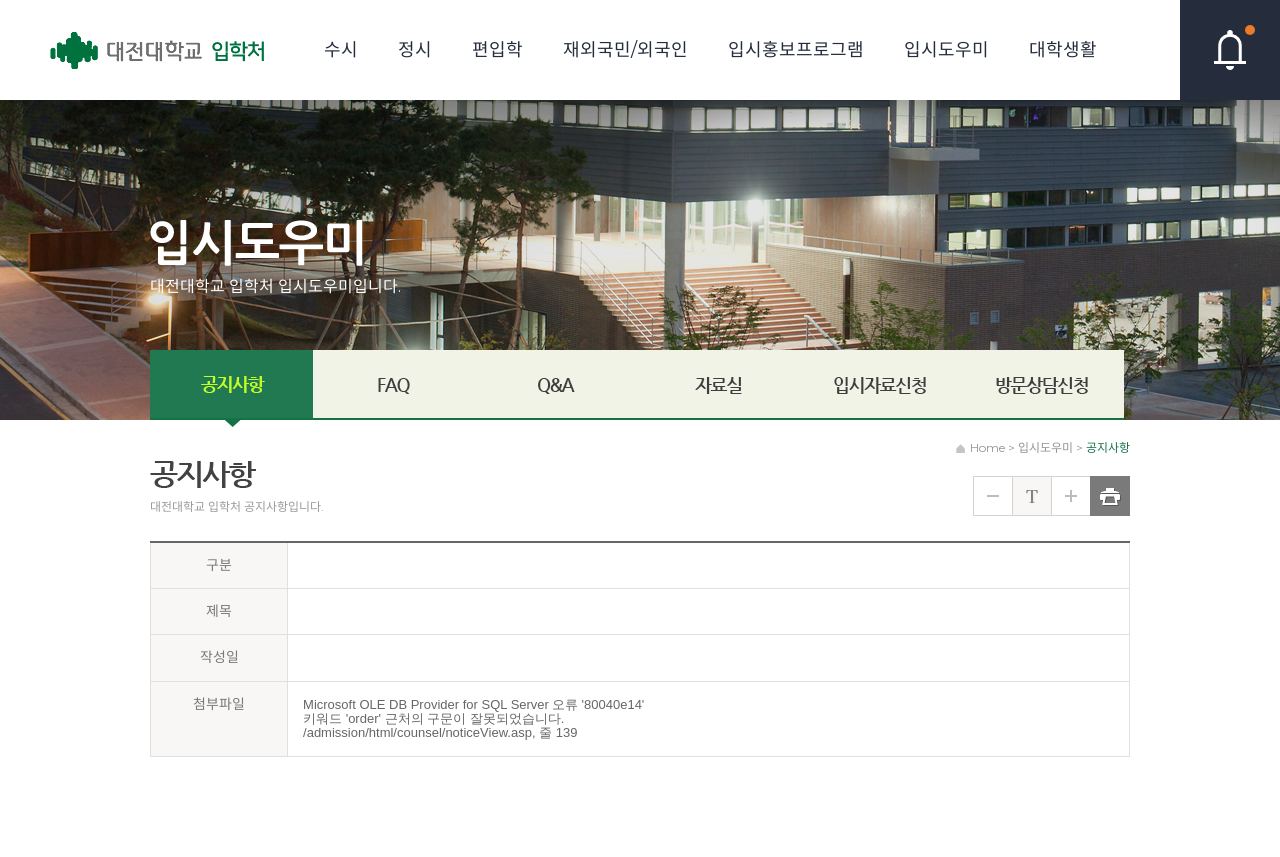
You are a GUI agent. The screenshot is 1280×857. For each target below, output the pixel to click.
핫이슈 (1230, 50)
